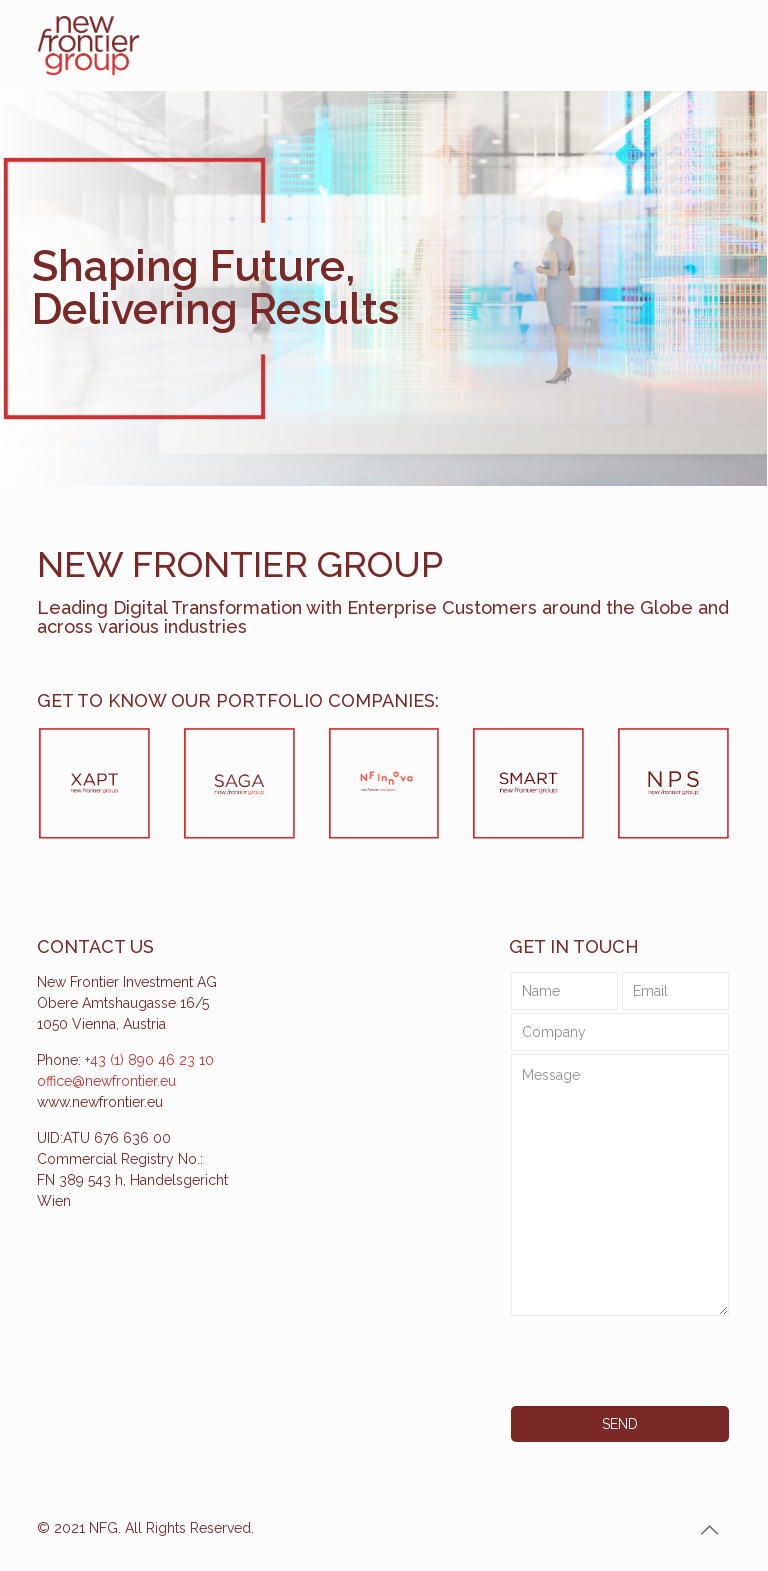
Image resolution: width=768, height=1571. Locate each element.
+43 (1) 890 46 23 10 (149, 1060)
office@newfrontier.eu (106, 1081)
